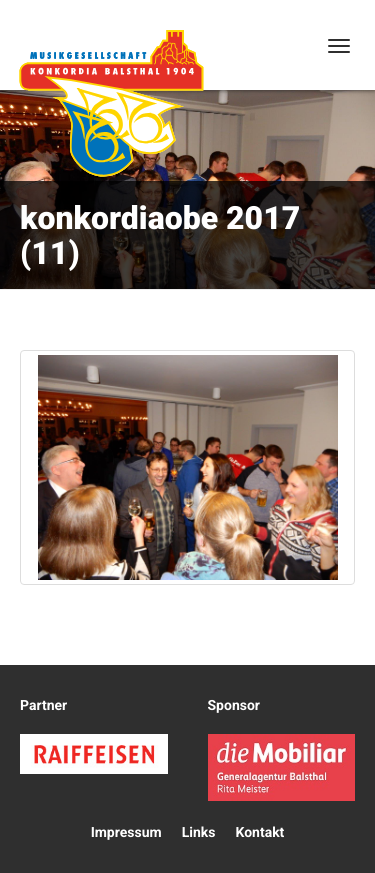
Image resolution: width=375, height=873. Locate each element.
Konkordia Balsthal (111, 103)
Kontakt (259, 833)
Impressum (126, 833)
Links (199, 833)
